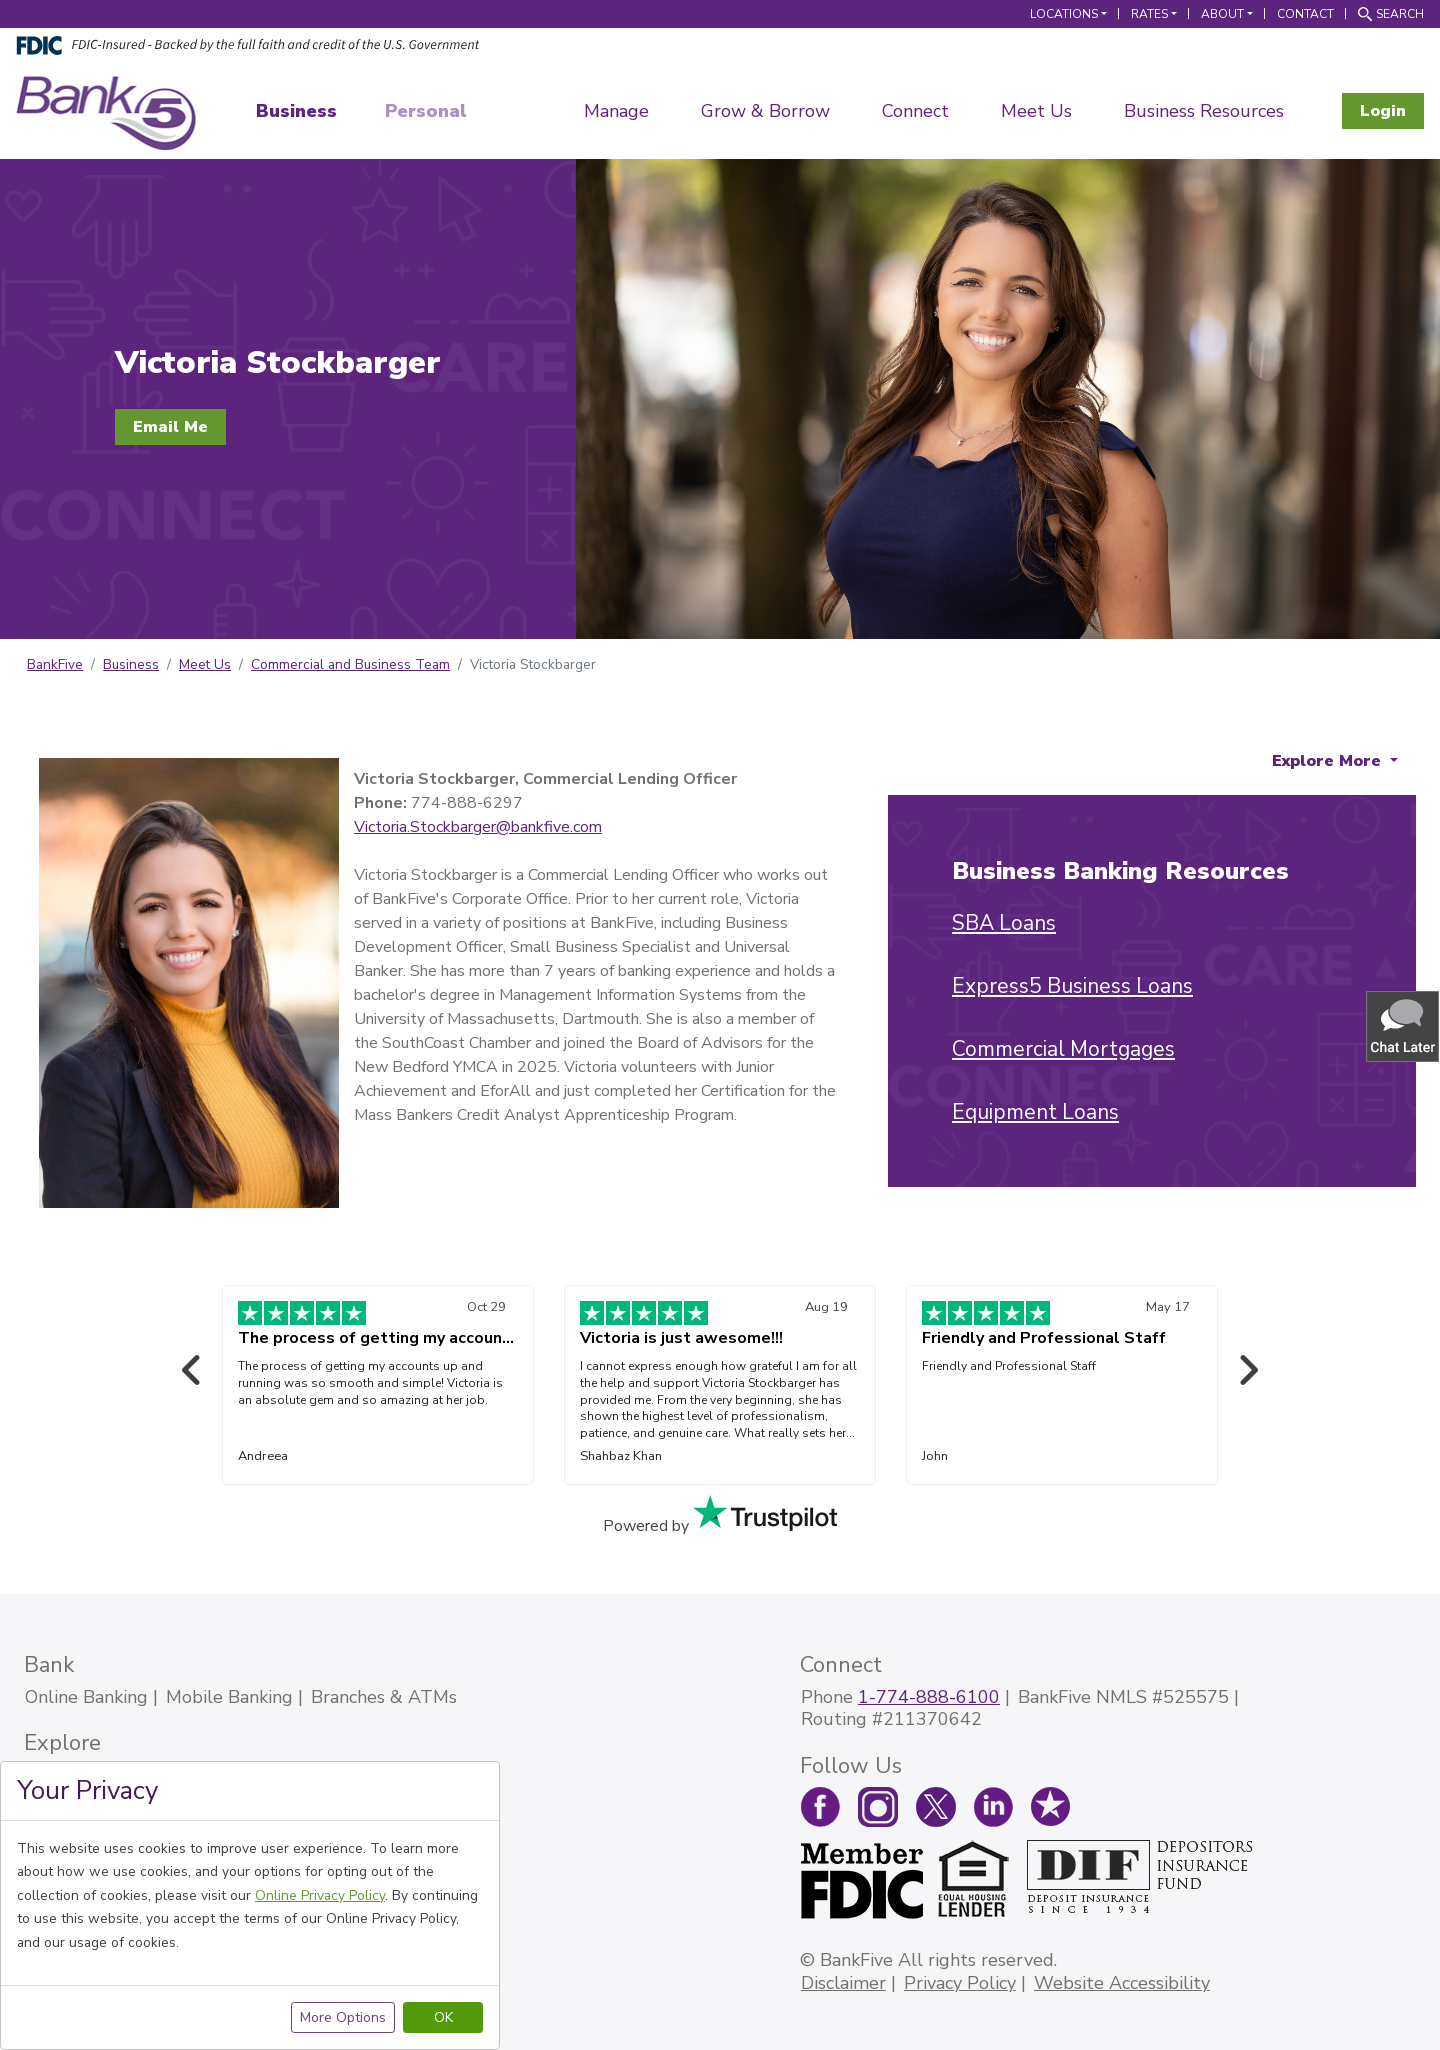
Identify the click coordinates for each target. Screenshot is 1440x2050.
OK (443, 2017)
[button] (1404, 1025)
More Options (343, 2017)
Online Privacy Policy (320, 1895)
